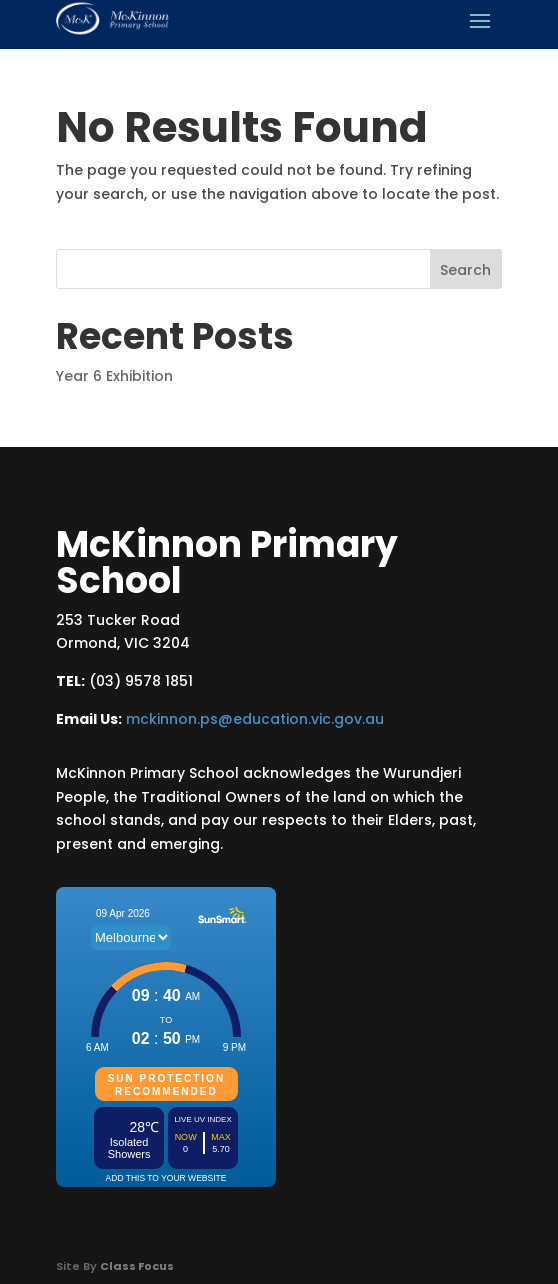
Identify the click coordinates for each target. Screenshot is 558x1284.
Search (465, 270)
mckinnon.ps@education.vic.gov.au (255, 719)
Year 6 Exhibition (114, 376)
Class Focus (137, 1266)
